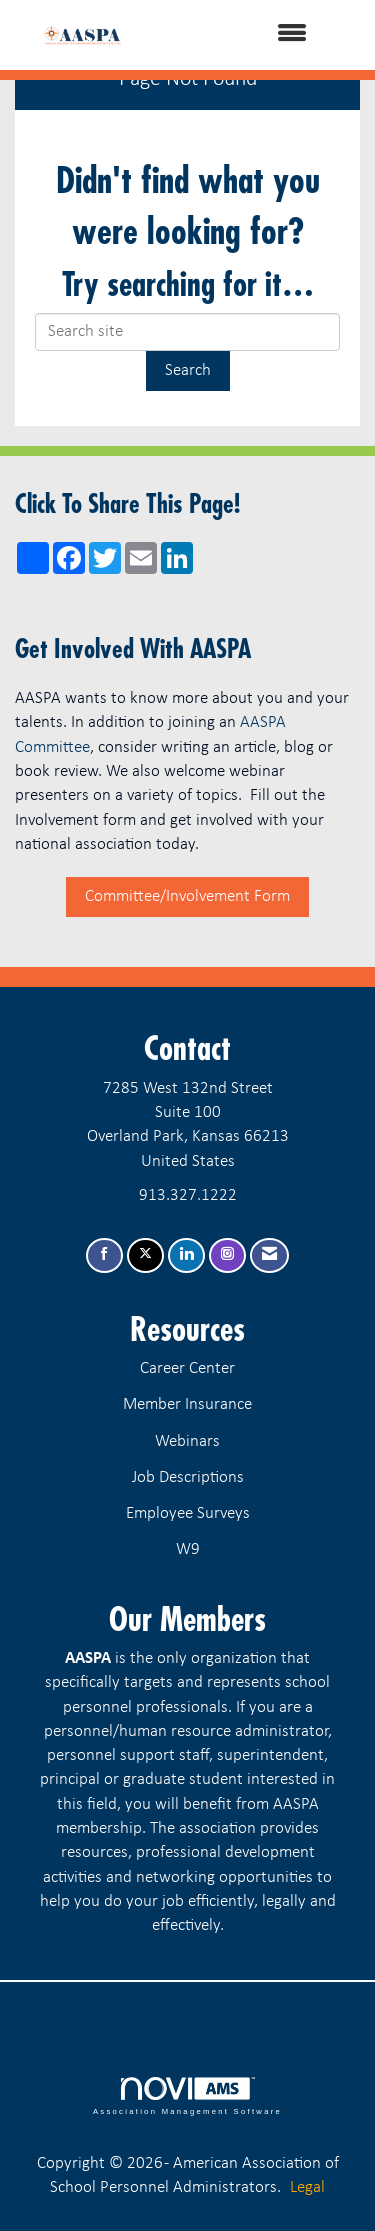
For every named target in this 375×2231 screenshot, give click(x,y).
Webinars (187, 1441)
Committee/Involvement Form (187, 896)
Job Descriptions (188, 1477)
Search (188, 370)
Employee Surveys (188, 1513)
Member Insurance (187, 1404)
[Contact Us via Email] (269, 1255)
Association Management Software (187, 2096)
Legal (307, 2187)
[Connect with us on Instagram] (227, 1255)
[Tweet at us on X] (145, 1255)
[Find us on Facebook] (104, 1255)
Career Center (187, 1368)
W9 (188, 1549)
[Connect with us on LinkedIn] (186, 1255)
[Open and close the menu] (241, 35)
